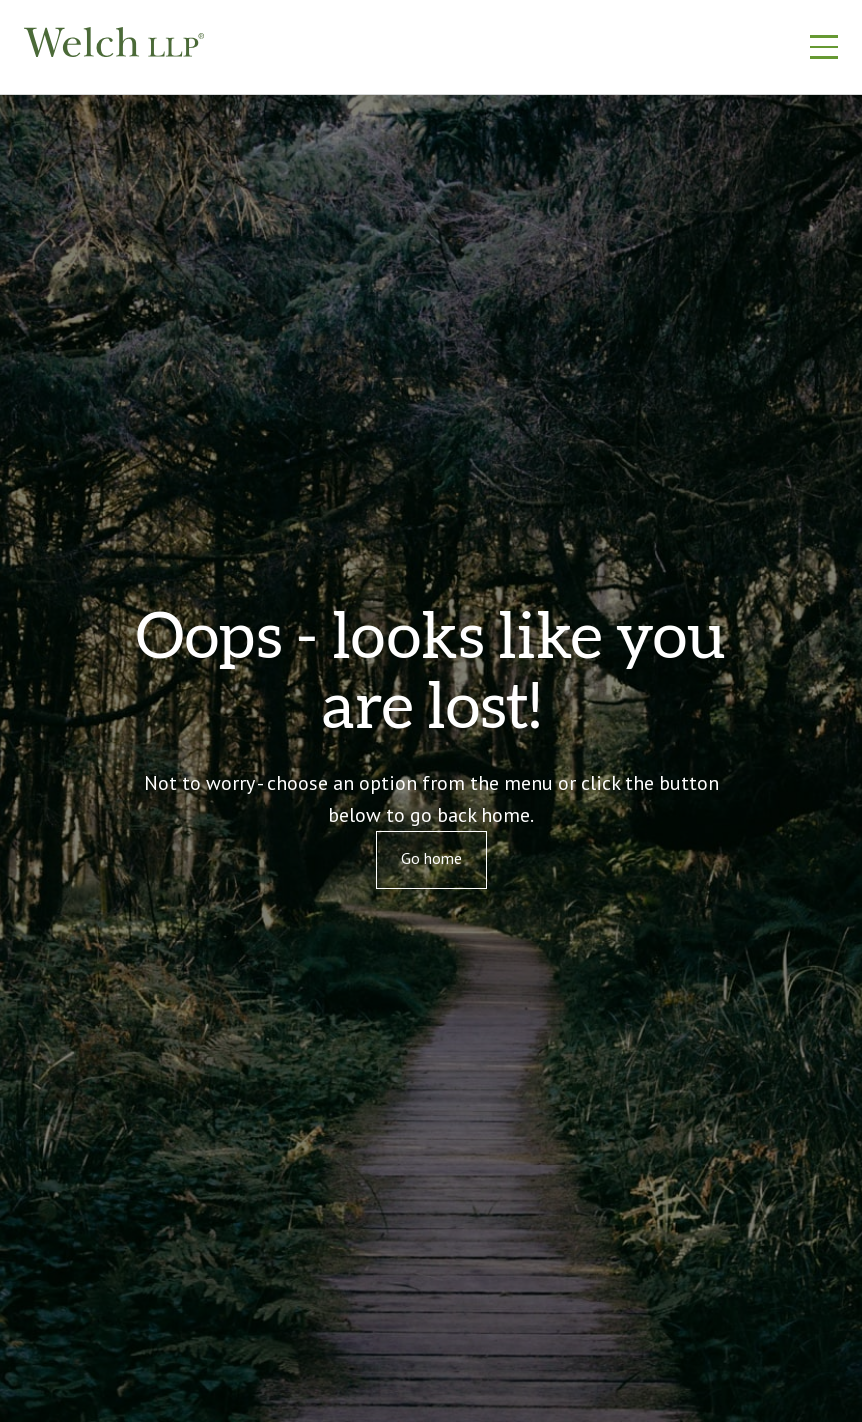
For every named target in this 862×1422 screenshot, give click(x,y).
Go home (431, 858)
